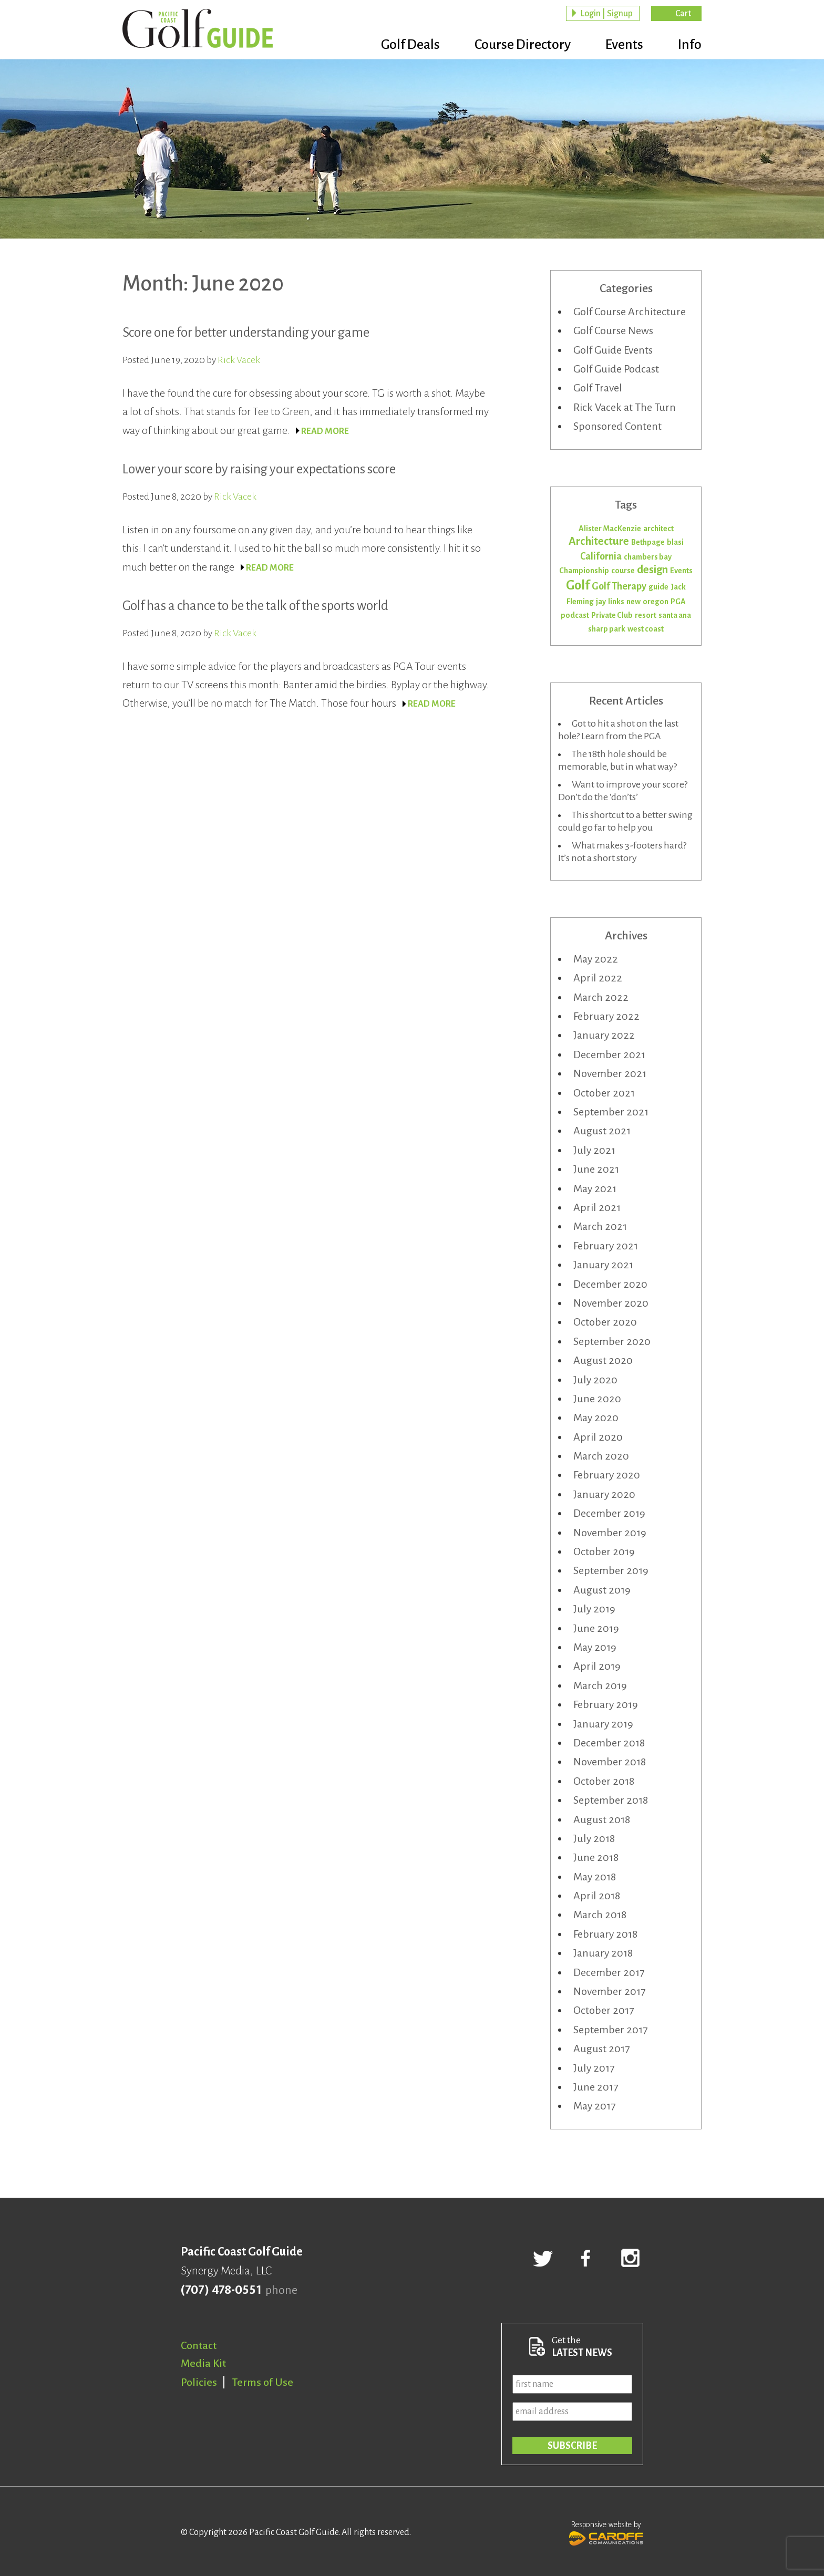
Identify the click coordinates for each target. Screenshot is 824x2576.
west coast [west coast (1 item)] (645, 629)
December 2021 (609, 1054)
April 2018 (596, 1895)
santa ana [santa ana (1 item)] (674, 615)
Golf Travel (597, 388)
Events (624, 44)
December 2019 (609, 1513)
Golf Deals (410, 44)
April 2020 (598, 1437)
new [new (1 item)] (633, 601)
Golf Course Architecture (629, 311)
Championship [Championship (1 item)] (584, 570)
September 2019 (610, 1570)
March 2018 (599, 1914)
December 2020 (610, 1284)
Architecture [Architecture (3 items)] (599, 541)
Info (690, 44)
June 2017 (595, 2087)
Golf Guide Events (613, 350)
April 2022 (597, 978)
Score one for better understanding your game (245, 332)
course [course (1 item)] (623, 570)
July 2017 (593, 2068)
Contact (199, 2345)
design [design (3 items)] (652, 570)
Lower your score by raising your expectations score (259, 469)
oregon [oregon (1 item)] (655, 601)
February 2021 (605, 1245)
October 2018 (603, 1781)
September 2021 (610, 1112)
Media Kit (203, 2363)
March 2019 (600, 1685)
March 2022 (601, 997)
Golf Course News (613, 330)
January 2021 (603, 1264)
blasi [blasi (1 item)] (675, 542)
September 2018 (610, 1800)
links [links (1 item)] (616, 601)
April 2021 (597, 1207)
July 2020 (595, 1379)
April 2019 (597, 1666)
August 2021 (602, 1130)
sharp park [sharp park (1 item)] (606, 629)
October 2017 (603, 2010)
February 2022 (606, 1016)
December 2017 (608, 1972)
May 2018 (594, 1876)
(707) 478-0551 (221, 2290)
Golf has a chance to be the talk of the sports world (255, 605)
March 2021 (600, 1226)
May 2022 (595, 959)
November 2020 (610, 1303)
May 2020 (596, 1417)
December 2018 (609, 1743)
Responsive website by (606, 2532)
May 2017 (594, 2106)
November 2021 (609, 1073)
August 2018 (601, 1819)
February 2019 (605, 1704)
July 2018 (594, 1838)
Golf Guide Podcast (616, 369)
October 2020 (605, 1322)
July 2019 (594, 1609)
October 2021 (604, 1093)
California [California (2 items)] (601, 556)
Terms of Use (262, 2382)
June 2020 (597, 1398)
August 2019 (602, 1590)
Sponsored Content (617, 426)
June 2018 (596, 1857)
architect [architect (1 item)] (658, 528)
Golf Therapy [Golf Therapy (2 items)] (619, 586)
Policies (199, 2382)
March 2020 (601, 1456)
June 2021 (596, 1169)
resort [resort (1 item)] (645, 615)
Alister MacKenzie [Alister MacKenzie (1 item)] (610, 528)
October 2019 (604, 1551)
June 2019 (596, 1628)
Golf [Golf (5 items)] (578, 585)
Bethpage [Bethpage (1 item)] (648, 542)
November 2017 (609, 1991)
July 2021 (594, 1150)
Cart (683, 13)
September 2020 (612, 1341)
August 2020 (603, 1360)
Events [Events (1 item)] (681, 570)
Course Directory (523, 44)
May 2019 (594, 1647)
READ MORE (325, 431)
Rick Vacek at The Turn (624, 407)
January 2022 (604, 1035)
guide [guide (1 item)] (658, 587)
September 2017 (610, 2029)
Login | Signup (606, 13)
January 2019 (603, 1724)
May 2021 (594, 1188)
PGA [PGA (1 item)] (678, 601)
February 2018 (605, 1934)
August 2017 (601, 2048)
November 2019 (609, 1532)
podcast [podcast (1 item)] (575, 615)
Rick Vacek (239, 360)
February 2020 (606, 1475)
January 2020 (604, 1494)
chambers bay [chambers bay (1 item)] (648, 557)
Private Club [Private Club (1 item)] (612, 615)
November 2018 (609, 1761)
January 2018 (603, 1953)
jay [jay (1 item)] (601, 601)
